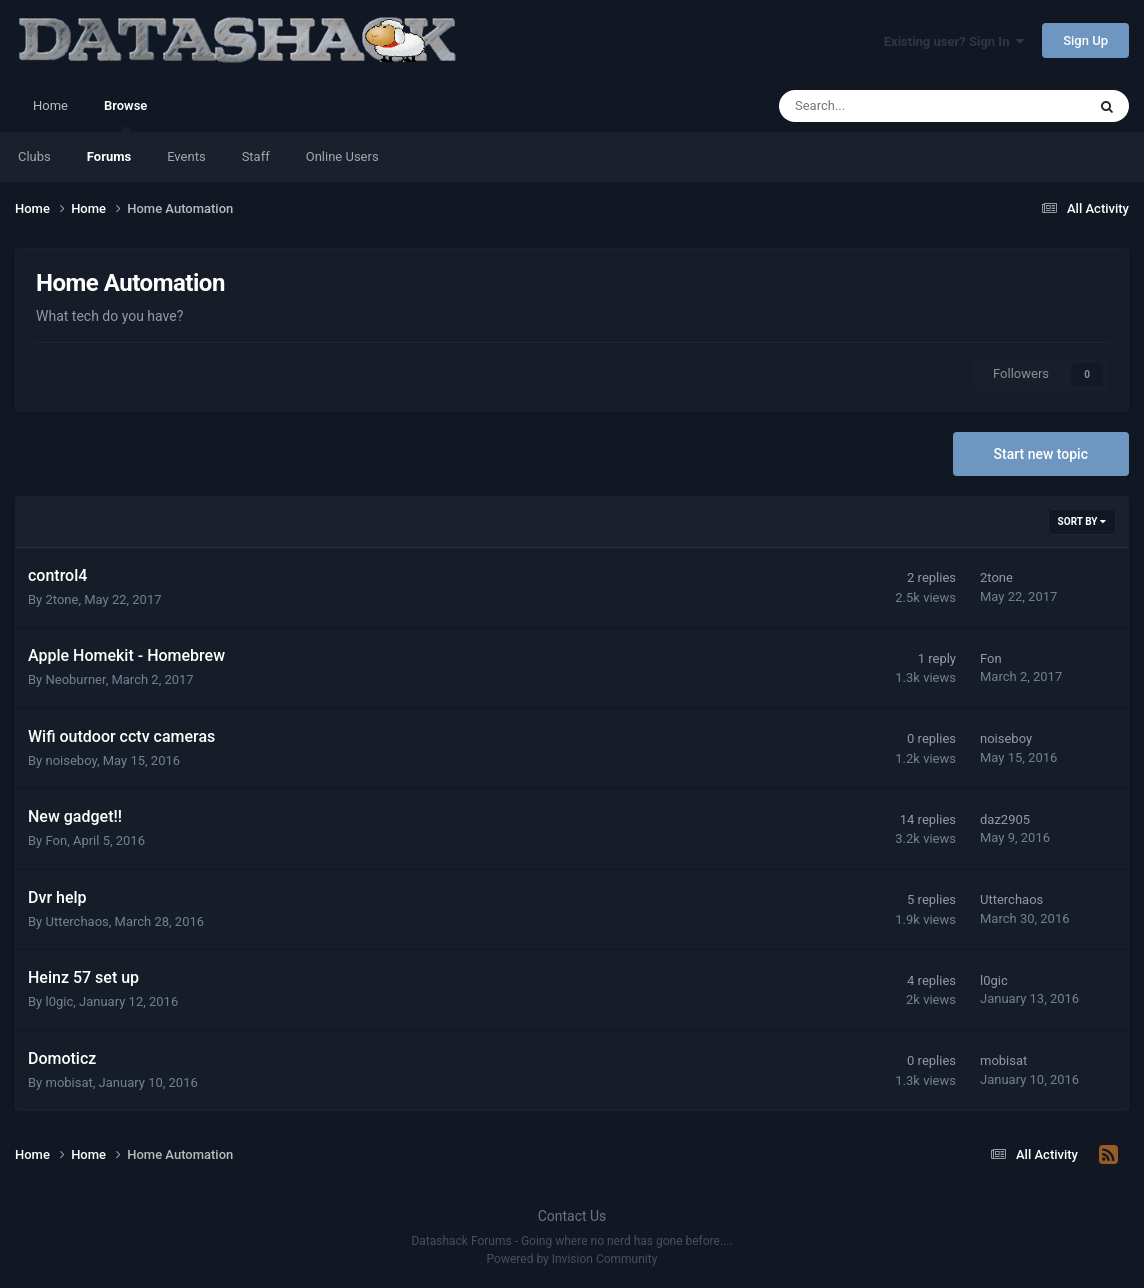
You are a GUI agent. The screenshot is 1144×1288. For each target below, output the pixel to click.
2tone (61, 599)
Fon (991, 658)
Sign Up (1085, 40)
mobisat (68, 1082)
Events (186, 156)
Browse (125, 115)
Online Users (342, 156)
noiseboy (70, 760)
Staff (256, 156)
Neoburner (75, 679)
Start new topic (1041, 454)
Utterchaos (76, 921)
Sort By (1082, 521)
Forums (109, 156)
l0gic (59, 1001)
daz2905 (1005, 819)
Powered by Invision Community (572, 1259)
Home (50, 105)
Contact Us (572, 1216)
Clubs (34, 156)
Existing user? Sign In (954, 41)
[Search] (882, 106)
